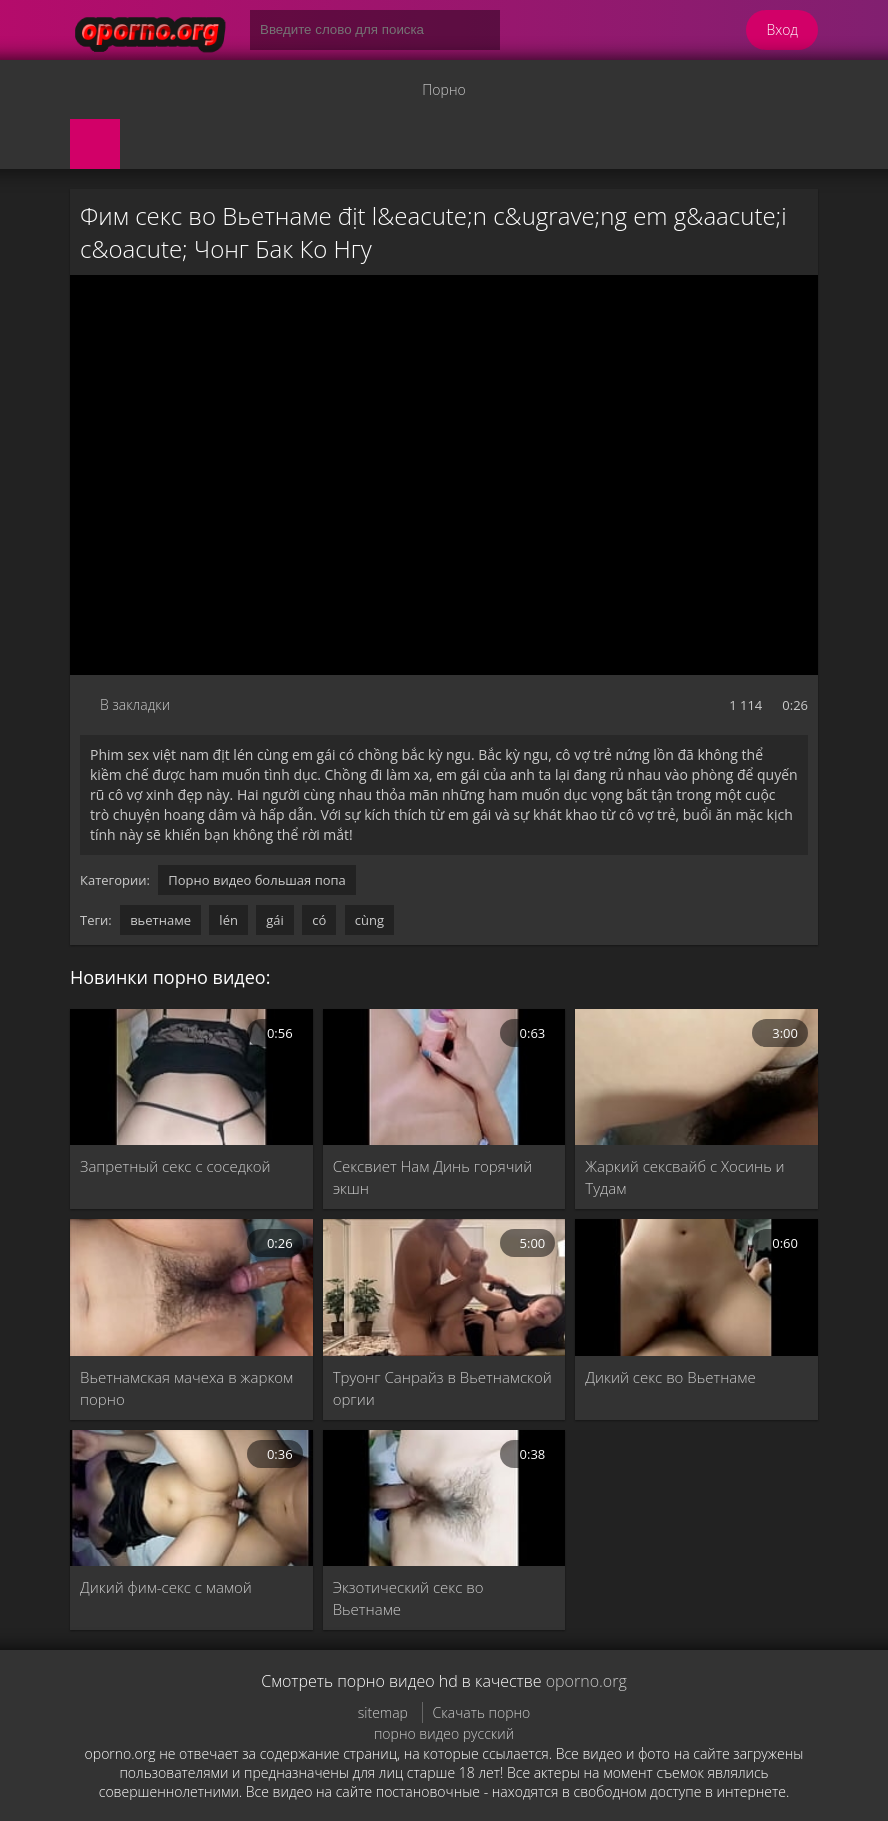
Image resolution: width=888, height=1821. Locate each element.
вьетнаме (160, 920)
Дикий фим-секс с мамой (166, 1587)
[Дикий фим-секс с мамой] (191, 1498)
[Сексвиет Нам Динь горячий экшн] (444, 1077)
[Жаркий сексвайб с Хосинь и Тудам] (696, 1077)
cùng (369, 920)
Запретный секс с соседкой (175, 1166)
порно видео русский (444, 1733)
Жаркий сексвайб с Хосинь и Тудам (684, 1177)
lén (228, 920)
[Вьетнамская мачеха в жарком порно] (191, 1287)
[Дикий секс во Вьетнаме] (696, 1287)
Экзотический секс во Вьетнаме (408, 1598)
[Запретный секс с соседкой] (191, 1077)
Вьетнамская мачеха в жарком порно (186, 1388)
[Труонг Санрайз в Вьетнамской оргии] (444, 1287)
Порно (443, 89)
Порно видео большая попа (257, 880)
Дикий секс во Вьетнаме (670, 1377)
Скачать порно (482, 1712)
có (319, 920)
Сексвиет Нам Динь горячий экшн (433, 1177)
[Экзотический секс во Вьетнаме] (444, 1498)
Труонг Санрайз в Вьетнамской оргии (442, 1388)
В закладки (135, 704)
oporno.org (586, 1681)
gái (275, 920)
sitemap (383, 1712)
